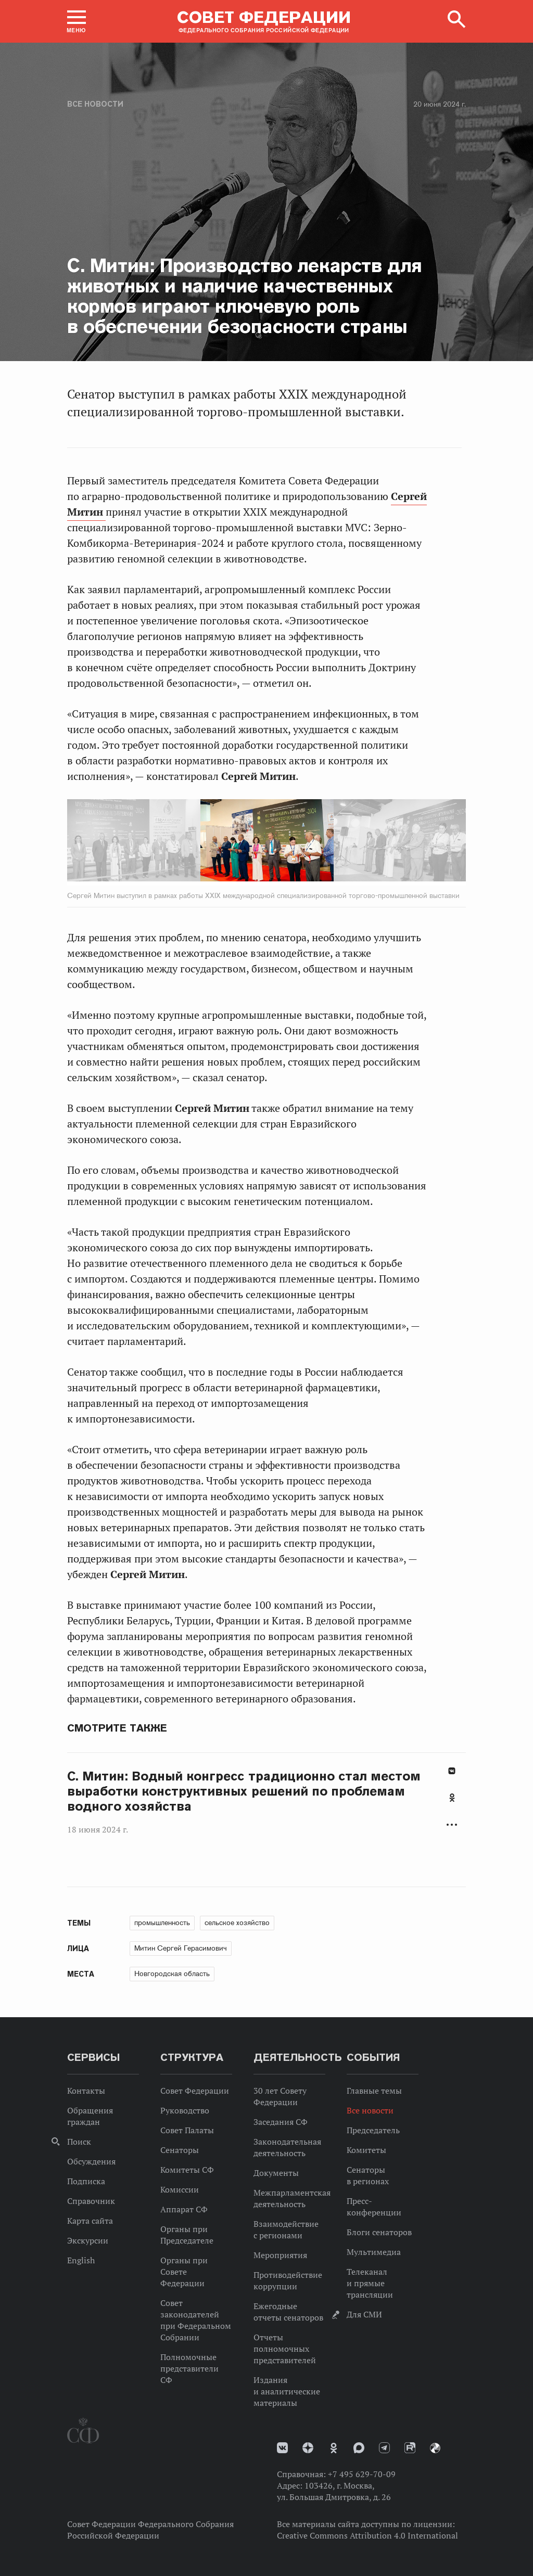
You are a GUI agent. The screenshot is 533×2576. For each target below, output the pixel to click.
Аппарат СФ (184, 2209)
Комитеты (366, 2150)
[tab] (452, 1803)
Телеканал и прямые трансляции (370, 2283)
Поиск (79, 2141)
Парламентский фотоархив (435, 2448)
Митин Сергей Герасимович (180, 1948)
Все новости (95, 104)
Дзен (307, 2447)
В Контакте (452, 1770)
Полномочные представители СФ (189, 2368)
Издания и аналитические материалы (286, 2391)
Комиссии (179, 2189)
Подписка (86, 2181)
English (81, 2260)
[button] (76, 21)
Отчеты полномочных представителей (284, 2348)
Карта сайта (90, 2220)
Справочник (91, 2201)
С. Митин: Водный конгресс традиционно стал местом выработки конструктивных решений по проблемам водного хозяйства (244, 1791)
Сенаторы (179, 2150)
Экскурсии (87, 2240)
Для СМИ (364, 2314)
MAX (358, 2447)
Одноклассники (452, 1797)
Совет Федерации (194, 2090)
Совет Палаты (187, 2130)
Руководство (184, 2110)
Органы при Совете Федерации (184, 2271)
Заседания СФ (280, 2122)
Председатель (373, 2130)
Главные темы (374, 2090)
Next (309, 842)
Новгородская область (172, 1973)
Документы (276, 2173)
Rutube (409, 2447)
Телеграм (384, 2447)
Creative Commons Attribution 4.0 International (367, 2535)
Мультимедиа (374, 2252)
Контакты (86, 2090)
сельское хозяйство (237, 1922)
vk (282, 2447)
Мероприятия (280, 2255)
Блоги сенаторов (379, 2232)
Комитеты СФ (187, 2169)
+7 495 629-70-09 (362, 2474)
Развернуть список (452, 1825)
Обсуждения (91, 2161)
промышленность (162, 1922)
